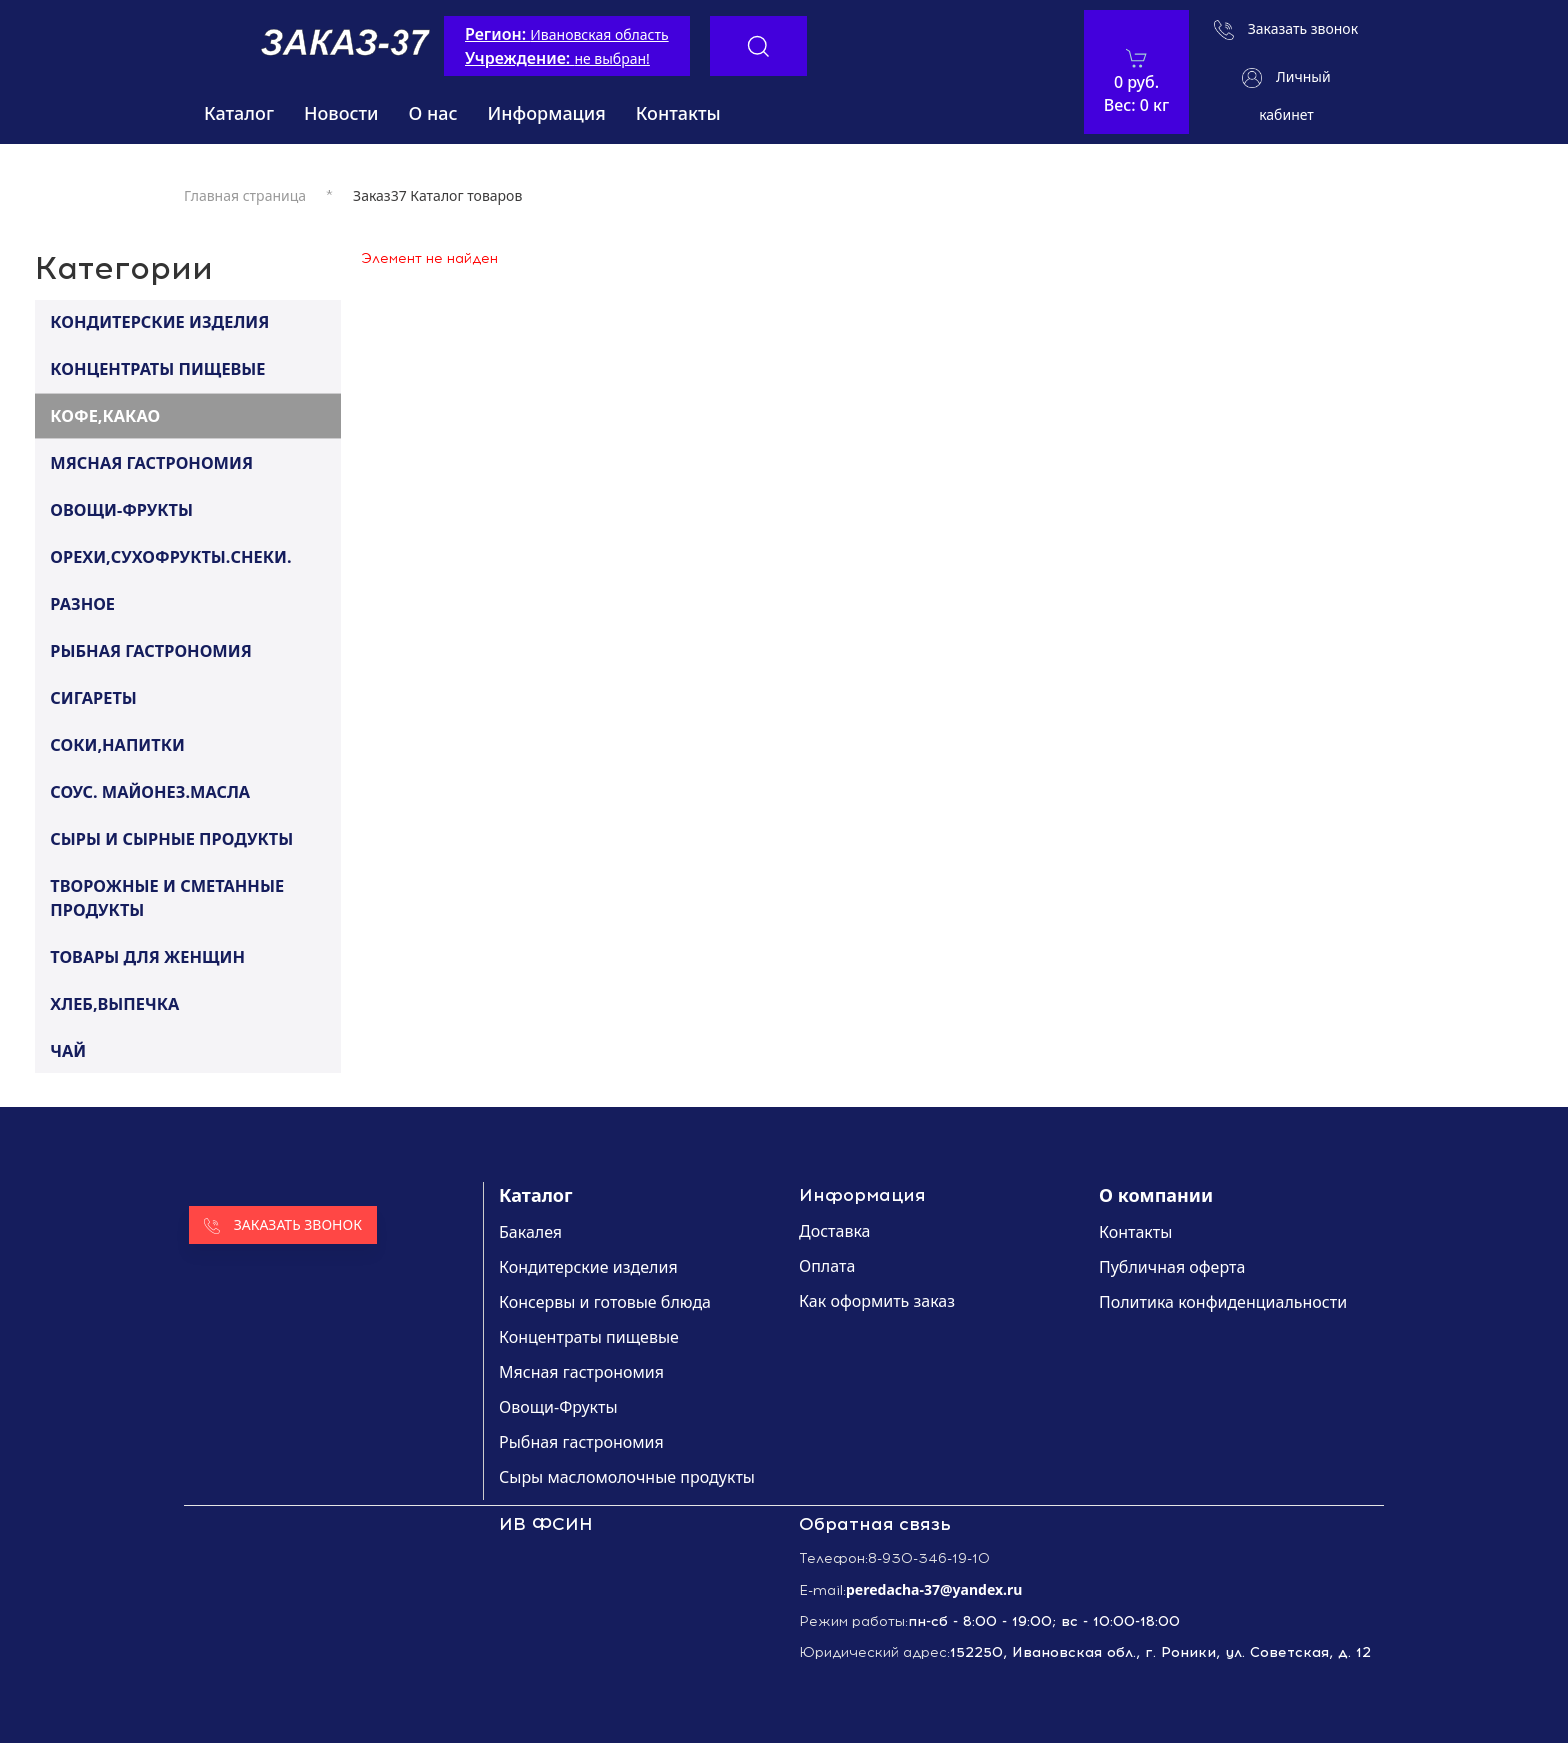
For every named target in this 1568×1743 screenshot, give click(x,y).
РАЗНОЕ (82, 603)
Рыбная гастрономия (581, 1442)
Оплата (827, 1266)
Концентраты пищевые (589, 1337)
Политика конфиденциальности (1223, 1302)
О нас (433, 113)
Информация (547, 113)
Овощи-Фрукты (558, 1407)
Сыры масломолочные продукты (627, 1477)
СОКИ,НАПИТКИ (117, 744)
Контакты (678, 113)
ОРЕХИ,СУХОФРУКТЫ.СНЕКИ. (170, 556)
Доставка (835, 1231)
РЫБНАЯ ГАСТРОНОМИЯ (150, 650)
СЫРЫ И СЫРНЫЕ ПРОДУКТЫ (171, 838)
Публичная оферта (1172, 1267)
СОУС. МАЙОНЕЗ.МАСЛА (150, 791)
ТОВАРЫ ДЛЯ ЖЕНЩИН (147, 956)
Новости (341, 113)
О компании (1156, 1195)
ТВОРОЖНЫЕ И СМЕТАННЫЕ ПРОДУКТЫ (167, 897)
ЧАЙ (68, 1050)
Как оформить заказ (877, 1301)
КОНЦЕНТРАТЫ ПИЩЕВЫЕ (157, 368)
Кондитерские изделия (588, 1267)
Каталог (239, 113)
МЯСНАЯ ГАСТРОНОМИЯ (151, 462)
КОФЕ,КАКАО (105, 415)
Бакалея (530, 1232)
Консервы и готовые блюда (605, 1302)
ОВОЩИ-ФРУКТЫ (121, 509)
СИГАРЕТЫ (93, 697)
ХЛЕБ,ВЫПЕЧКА (114, 1003)
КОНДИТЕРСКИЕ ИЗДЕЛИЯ (159, 321)
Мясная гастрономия (581, 1372)
